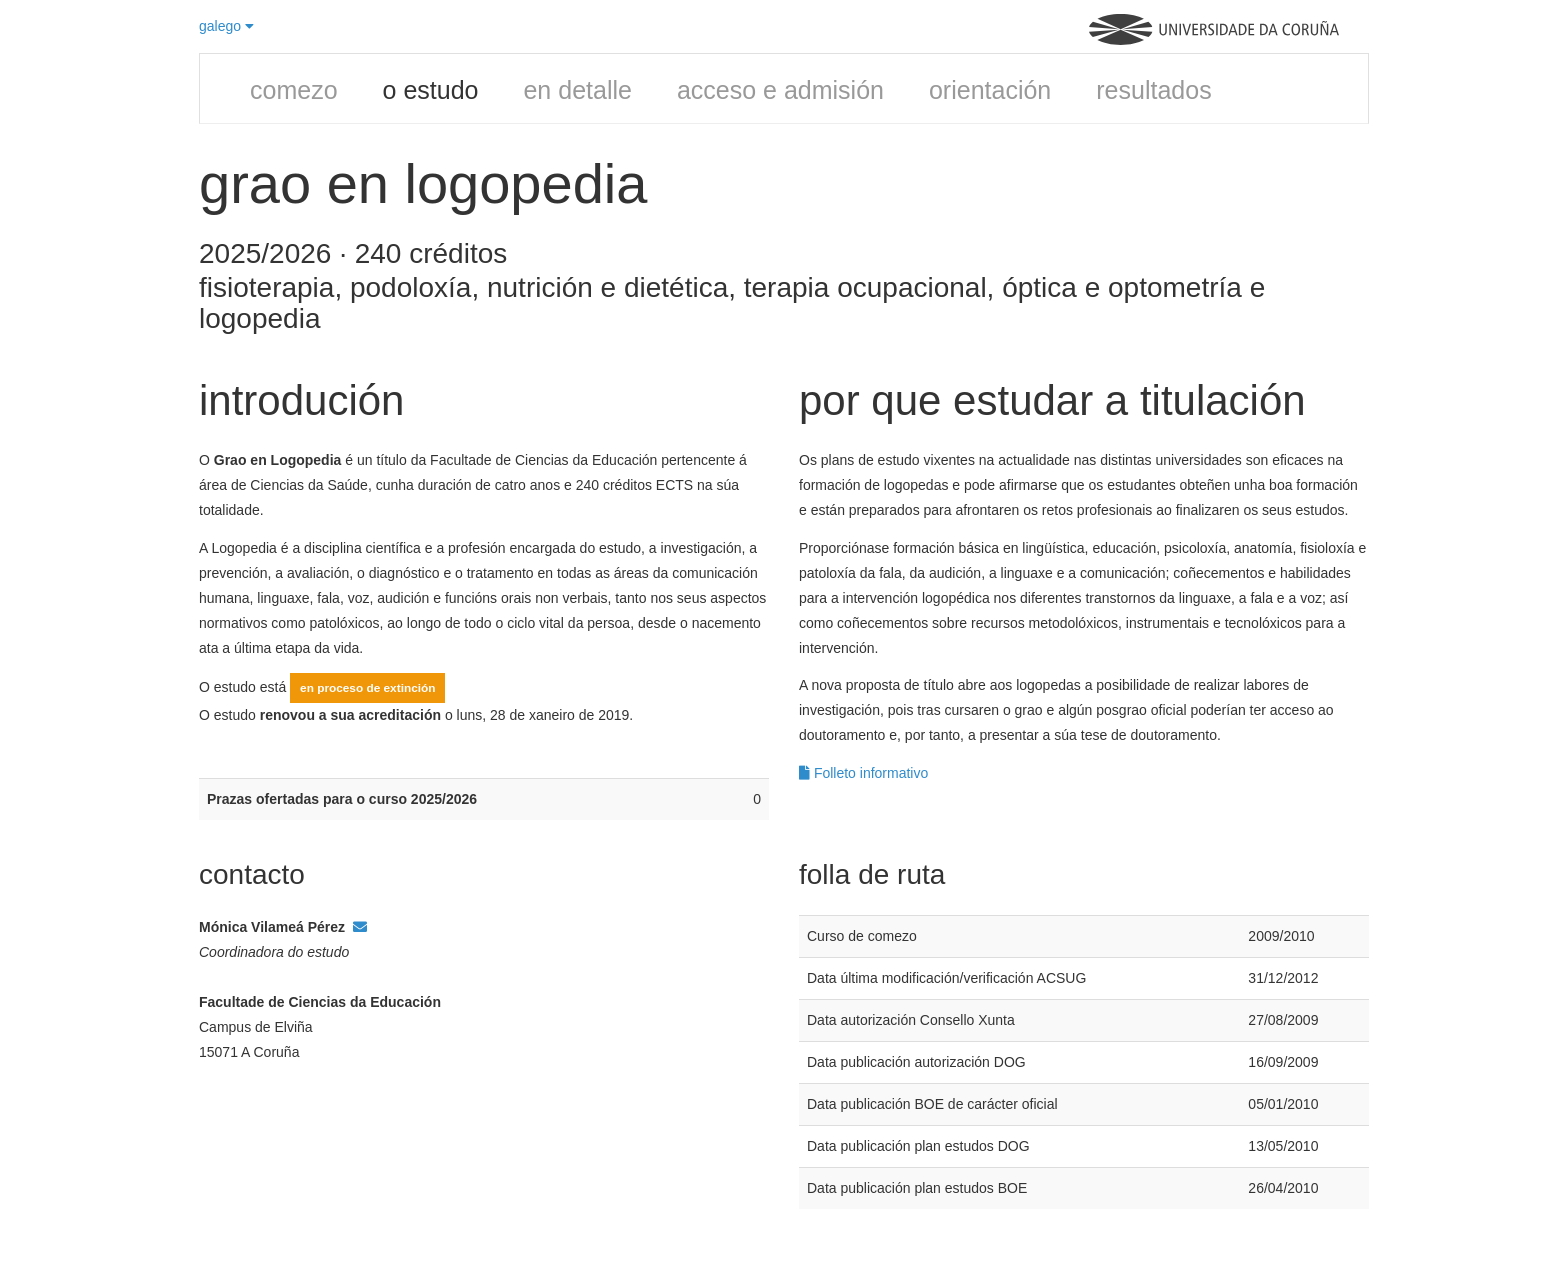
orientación (990, 90)
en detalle (577, 90)
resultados (1153, 90)
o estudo (431, 90)
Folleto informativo (863, 773)
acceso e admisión (780, 90)
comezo (294, 90)
